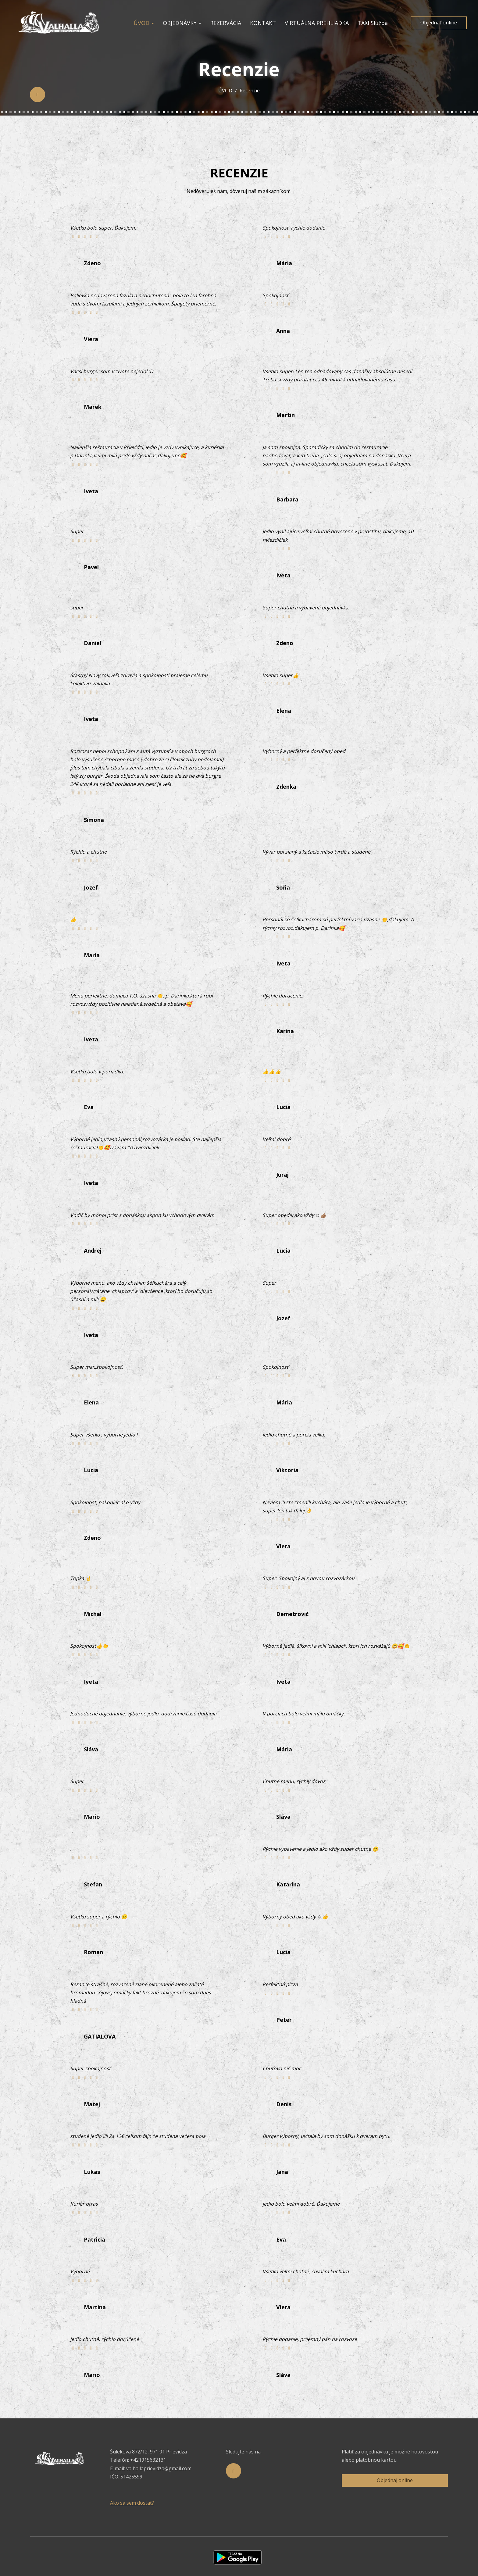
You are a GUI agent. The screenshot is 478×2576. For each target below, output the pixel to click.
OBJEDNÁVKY (182, 23)
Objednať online (438, 22)
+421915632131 (148, 2459)
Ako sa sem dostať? (132, 2502)
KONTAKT (263, 23)
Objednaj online (395, 2480)
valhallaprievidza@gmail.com (158, 2468)
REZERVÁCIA (225, 23)
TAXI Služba (373, 23)
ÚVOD (144, 23)
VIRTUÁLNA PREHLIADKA (317, 23)
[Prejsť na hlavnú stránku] (60, 23)
